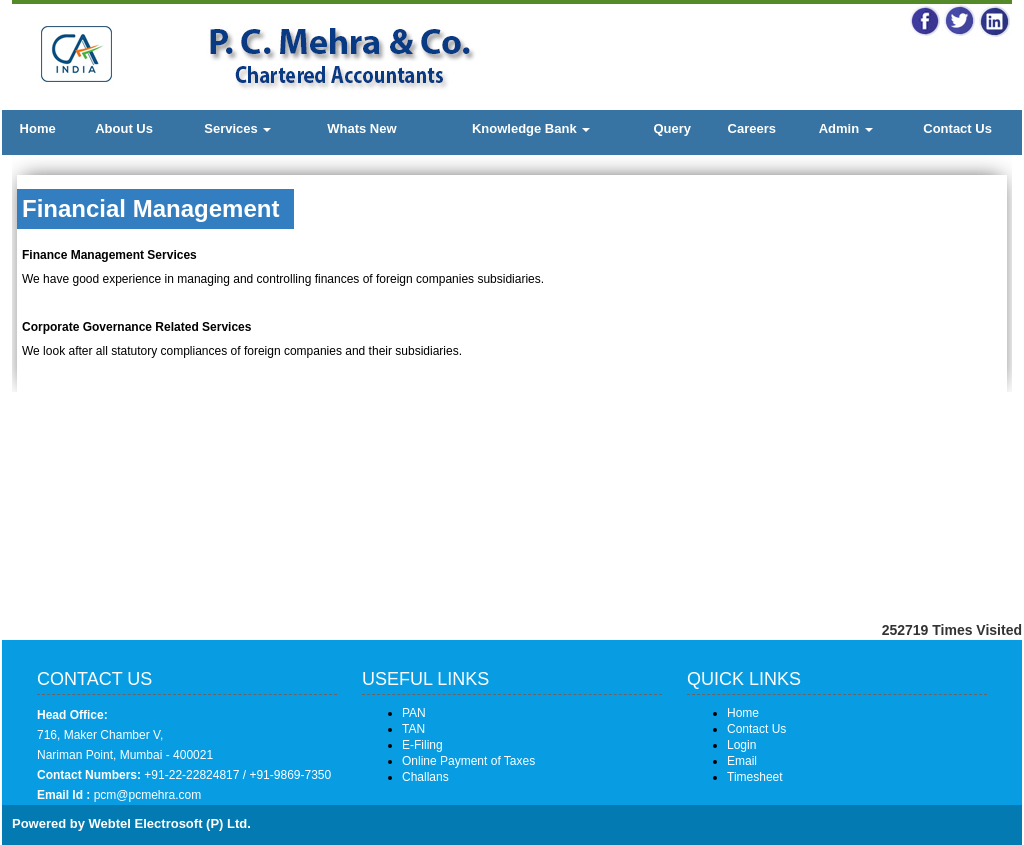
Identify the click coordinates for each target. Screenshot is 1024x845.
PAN (414, 713)
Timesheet (755, 777)
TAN (413, 729)
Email (742, 761)
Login (741, 745)
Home (38, 128)
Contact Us (957, 128)
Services (237, 128)
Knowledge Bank (531, 128)
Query (672, 128)
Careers (752, 128)
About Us (124, 128)
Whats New (361, 128)
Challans (425, 777)
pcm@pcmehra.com (145, 795)
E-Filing (422, 745)
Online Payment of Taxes (468, 761)
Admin (846, 128)
